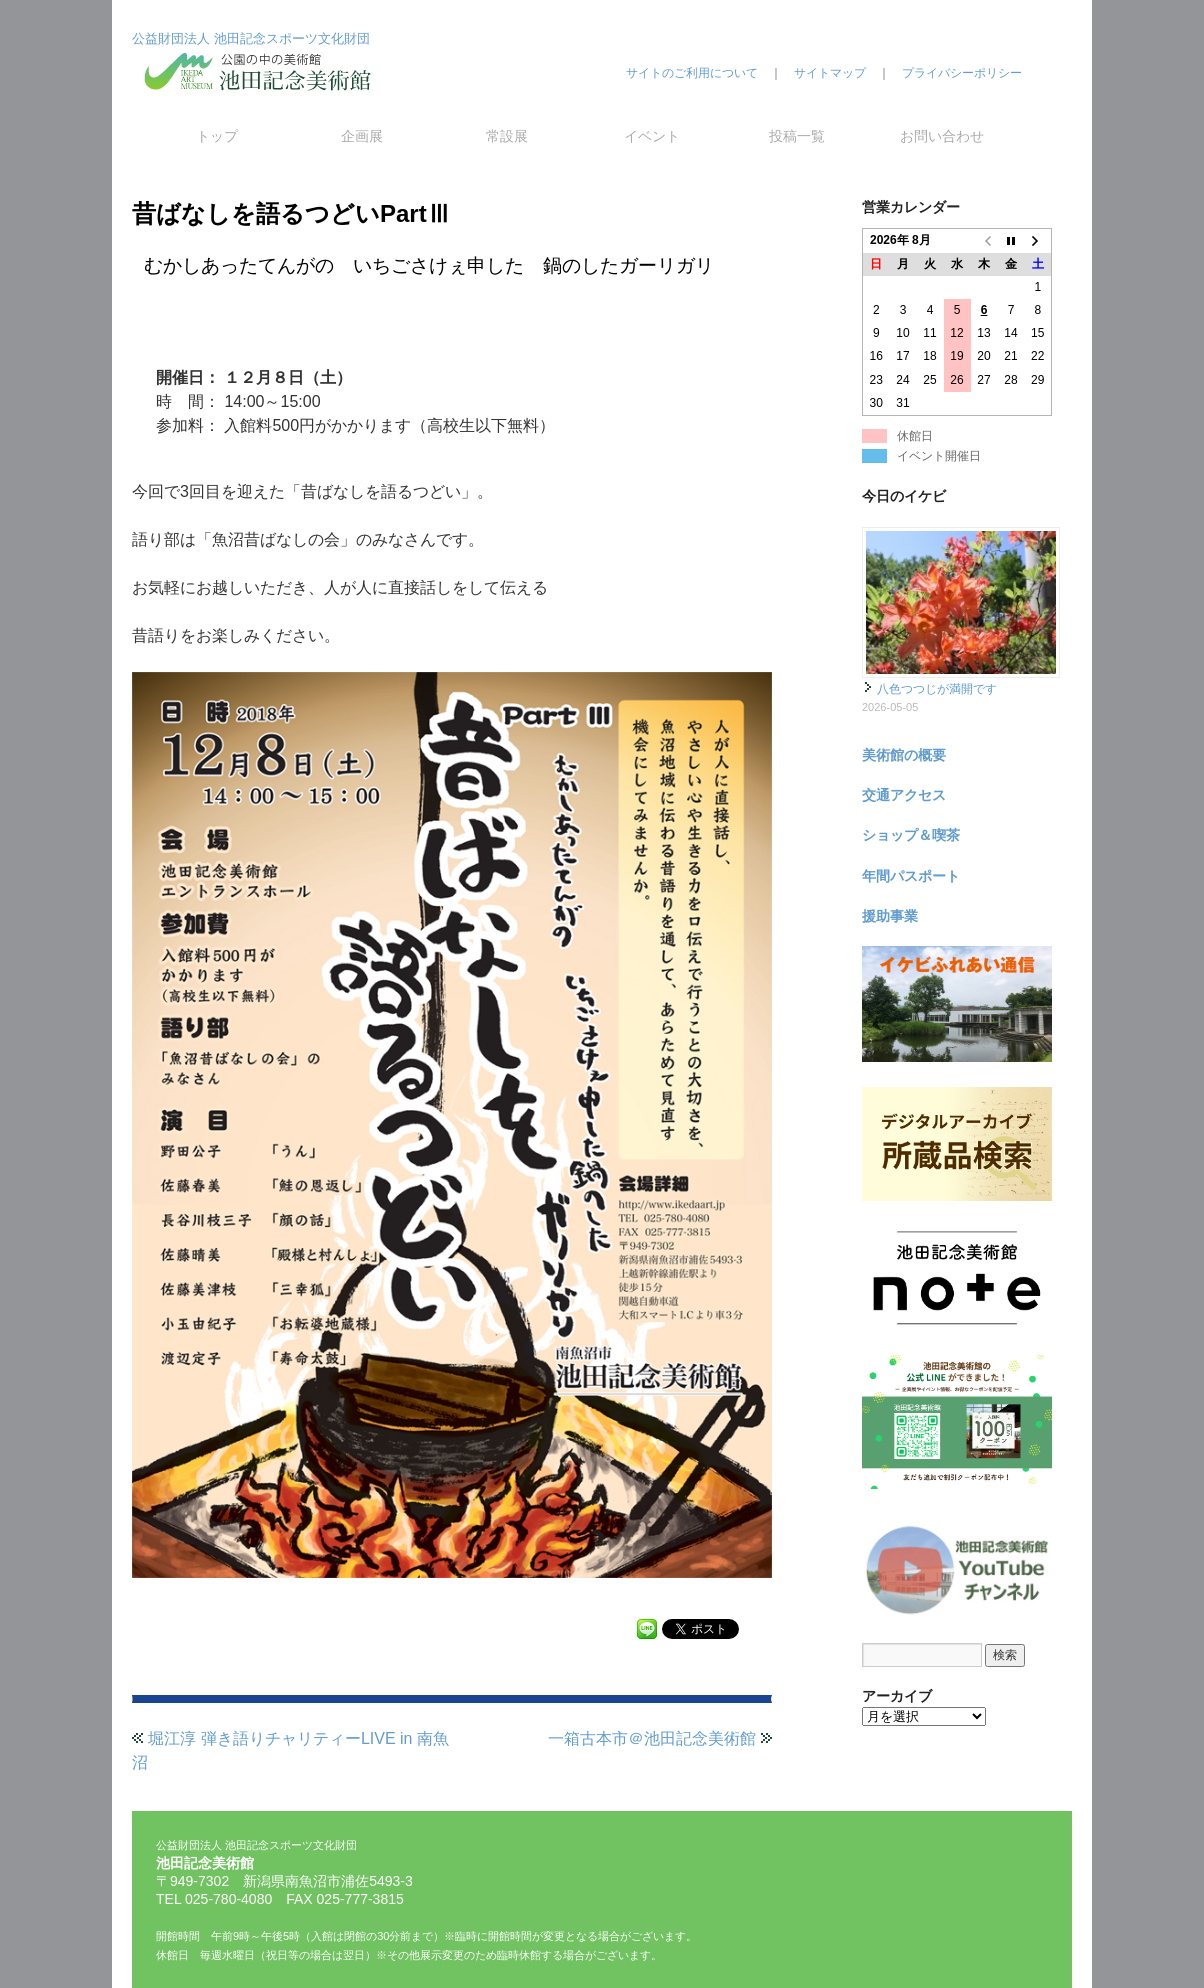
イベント (652, 136)
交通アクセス (904, 795)
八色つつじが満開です (937, 689)
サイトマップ (830, 73)
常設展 (507, 136)
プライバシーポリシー (962, 73)
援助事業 (890, 916)
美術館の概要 (904, 755)
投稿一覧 (797, 136)
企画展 (362, 136)
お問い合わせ (942, 136)
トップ (217, 136)
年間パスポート (911, 876)
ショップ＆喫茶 (911, 835)
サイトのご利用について (692, 73)
